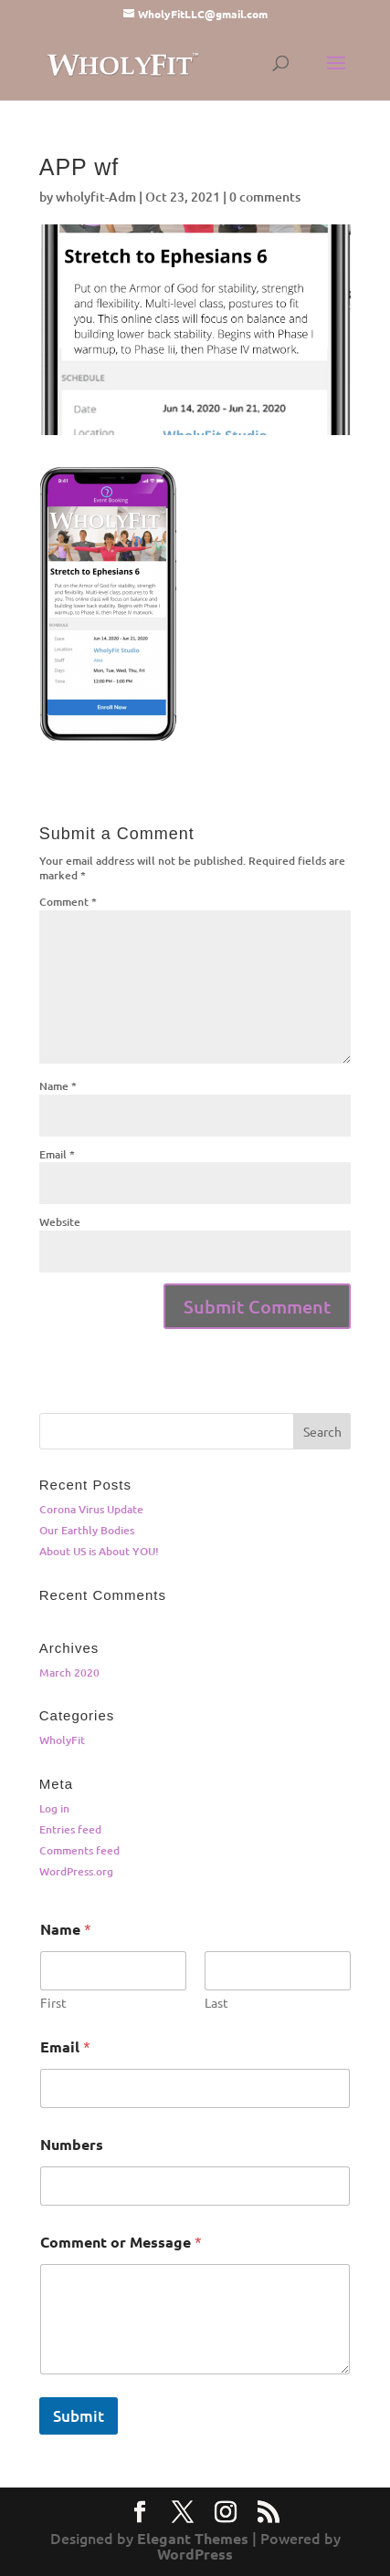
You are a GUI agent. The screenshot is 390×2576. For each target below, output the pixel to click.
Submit (78, 2415)
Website (59, 1222)
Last (216, 2002)
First (53, 2002)
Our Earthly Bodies (86, 1530)
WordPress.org (76, 1871)
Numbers (71, 2144)
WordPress (195, 2553)
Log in (54, 1808)
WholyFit (62, 1740)
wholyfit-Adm (96, 196)
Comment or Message (121, 2241)
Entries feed (70, 1829)
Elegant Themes (192, 2538)
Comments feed (79, 1850)
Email (57, 1154)
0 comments (264, 196)
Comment (68, 901)
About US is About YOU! (99, 1551)
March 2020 (69, 1672)
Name (58, 1086)
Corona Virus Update (91, 1509)
